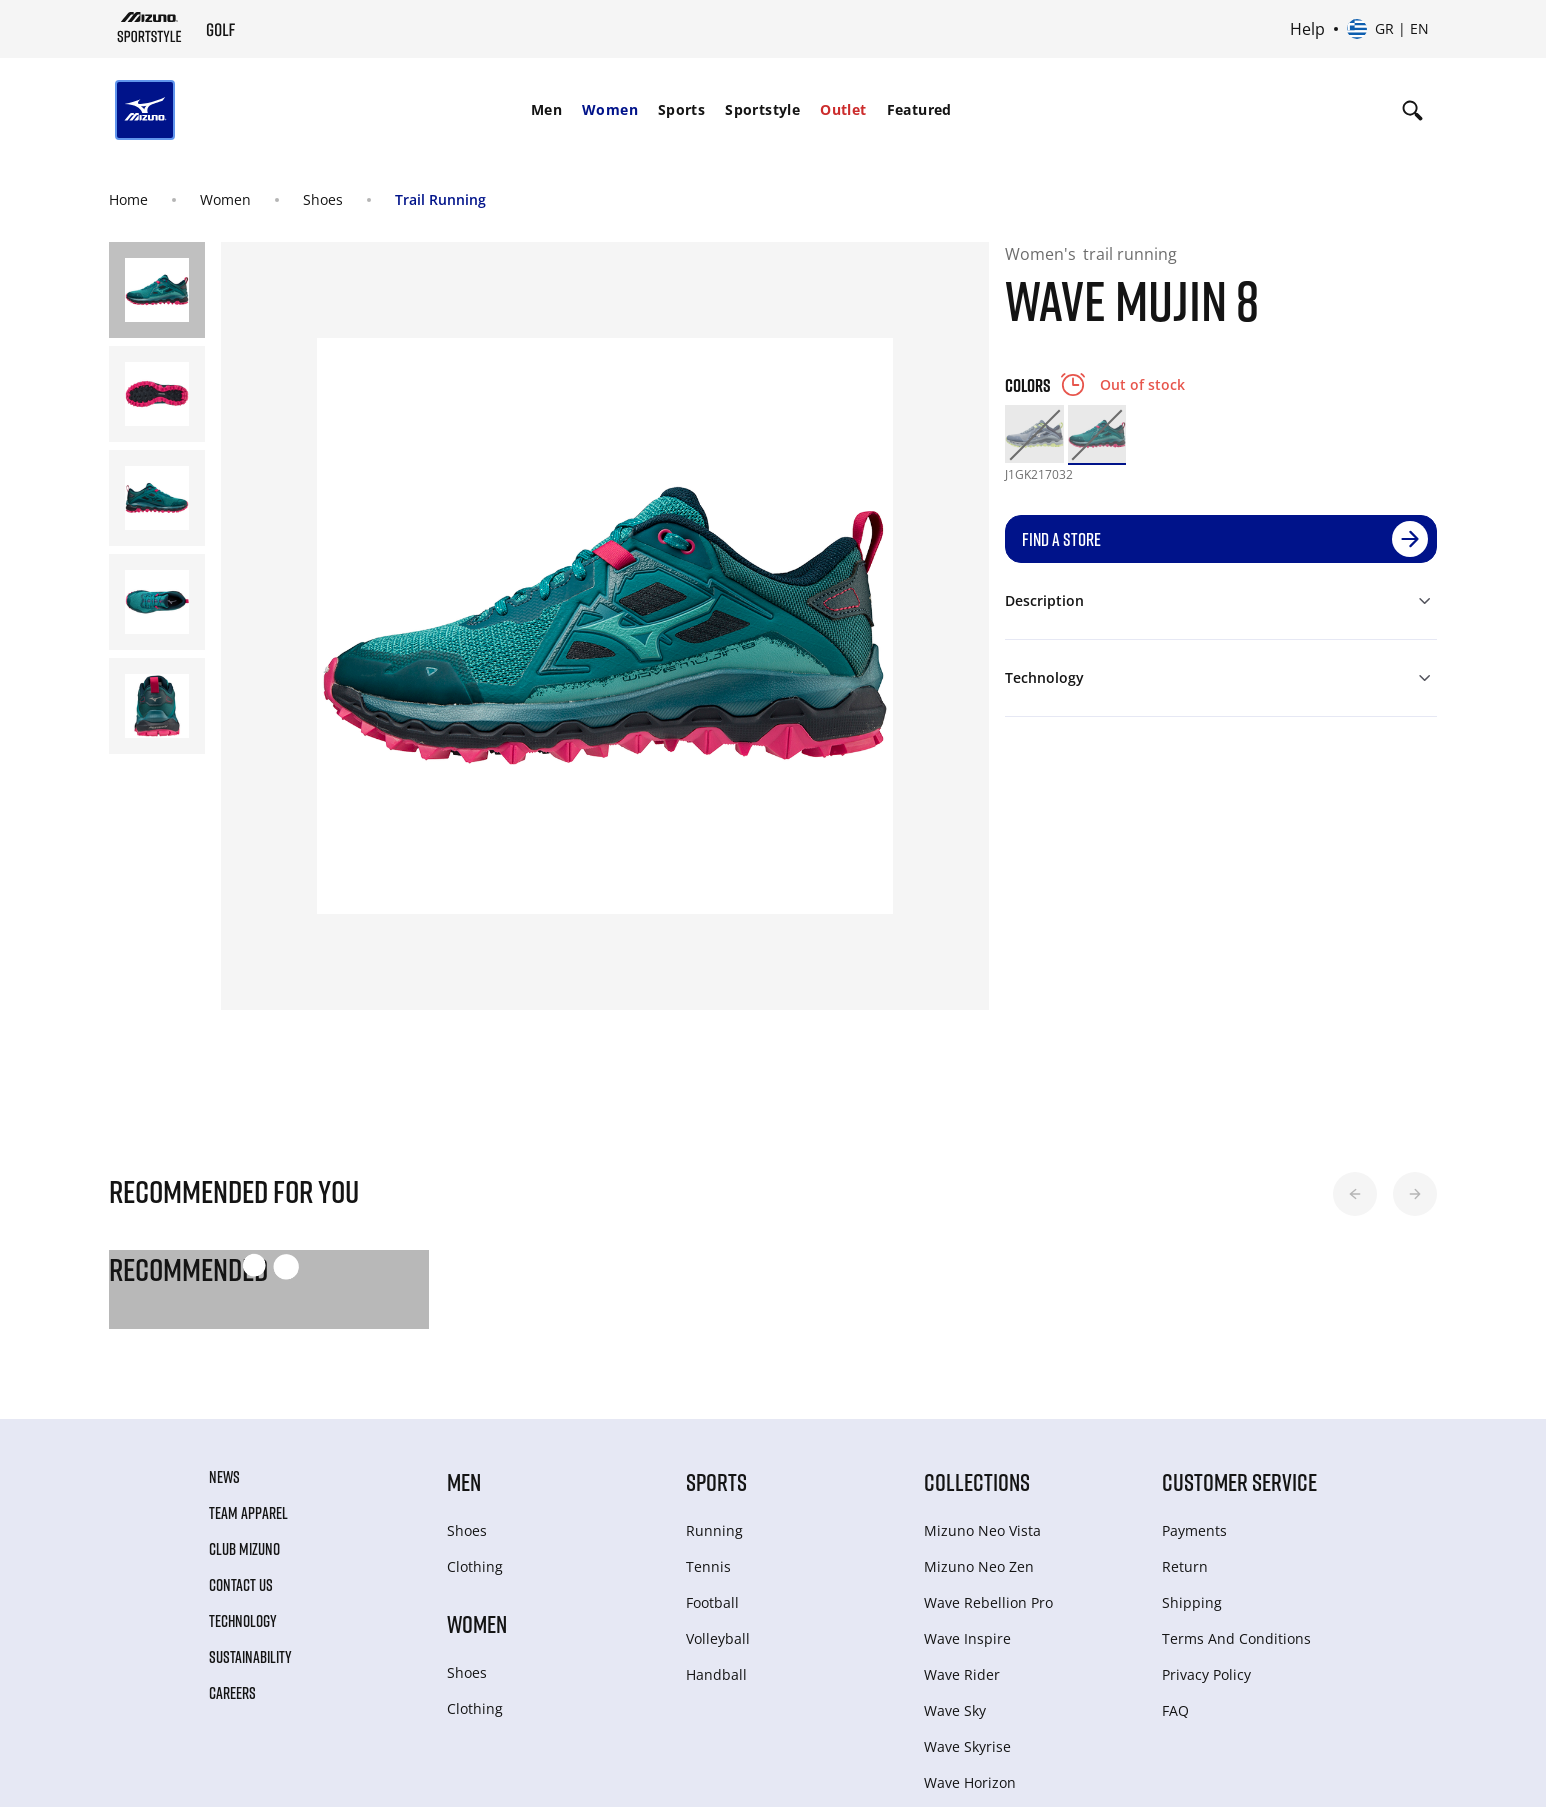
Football (712, 1602)
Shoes (323, 199)
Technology (243, 1621)
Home (128, 199)
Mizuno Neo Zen (979, 1566)
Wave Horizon (970, 1782)
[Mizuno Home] (149, 27)
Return (1185, 1566)
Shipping (1192, 1602)
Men (546, 109)
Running (714, 1530)
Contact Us (241, 1585)
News (224, 1477)
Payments (1194, 1530)
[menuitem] (546, 110)
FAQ (1175, 1710)
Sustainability (250, 1657)
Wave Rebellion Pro (988, 1602)
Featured (919, 109)
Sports (681, 109)
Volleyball (718, 1638)
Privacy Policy (1206, 1674)
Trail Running (440, 199)
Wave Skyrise (967, 1746)
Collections (977, 1481)
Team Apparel (248, 1513)
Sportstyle (762, 109)
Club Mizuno (244, 1549)
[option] (1034, 434)
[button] (1355, 1194)
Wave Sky (955, 1710)
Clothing (475, 1566)
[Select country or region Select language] (1388, 29)
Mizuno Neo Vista (982, 1530)
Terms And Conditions (1236, 1638)
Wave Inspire (967, 1638)
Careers (232, 1693)
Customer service (1239, 1481)
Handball (716, 1674)
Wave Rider (962, 1674)
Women (610, 109)
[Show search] (1412, 110)
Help (1307, 29)
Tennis (708, 1566)
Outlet (843, 109)
